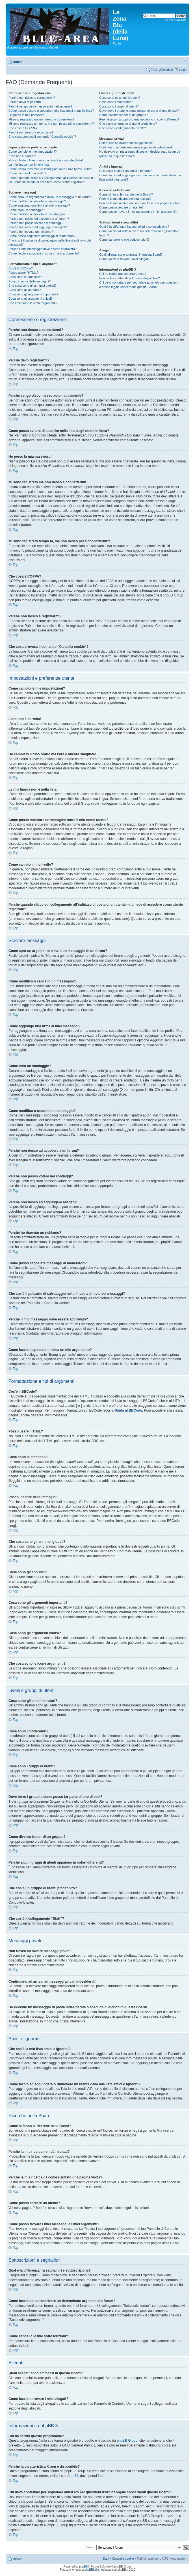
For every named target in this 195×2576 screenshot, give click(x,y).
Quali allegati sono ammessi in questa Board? (130, 254)
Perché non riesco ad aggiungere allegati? (37, 227)
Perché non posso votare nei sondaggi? (35, 223)
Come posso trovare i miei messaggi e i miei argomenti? (138, 211)
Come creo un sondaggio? (26, 210)
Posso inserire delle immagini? (29, 281)
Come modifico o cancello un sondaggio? (36, 214)
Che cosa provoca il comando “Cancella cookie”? (42, 136)
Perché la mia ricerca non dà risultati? (125, 198)
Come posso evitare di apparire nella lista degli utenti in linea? (51, 110)
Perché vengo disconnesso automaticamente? (40, 106)
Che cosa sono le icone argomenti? (32, 303)
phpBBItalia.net (94, 2569)
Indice (17, 61)
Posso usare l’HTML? (23, 272)
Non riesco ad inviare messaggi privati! (126, 142)
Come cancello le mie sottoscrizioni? (124, 239)
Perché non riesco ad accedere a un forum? (38, 218)
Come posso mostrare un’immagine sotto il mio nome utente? (50, 169)
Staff (106, 2558)
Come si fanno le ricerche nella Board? (126, 194)
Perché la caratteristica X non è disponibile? (129, 278)
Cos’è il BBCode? (20, 268)
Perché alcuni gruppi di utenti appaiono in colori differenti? (139, 119)
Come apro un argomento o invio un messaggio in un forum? (50, 197)
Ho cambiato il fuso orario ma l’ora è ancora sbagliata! (45, 160)
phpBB (83, 2566)
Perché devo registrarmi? (25, 102)
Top (15, 349)
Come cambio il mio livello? (27, 173)
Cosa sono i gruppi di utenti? (118, 106)
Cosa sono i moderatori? (116, 102)
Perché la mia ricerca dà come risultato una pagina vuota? (139, 203)
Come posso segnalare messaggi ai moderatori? (41, 236)
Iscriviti (168, 69)
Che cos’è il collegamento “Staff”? (122, 128)
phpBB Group (127, 2441)
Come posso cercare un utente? (121, 207)
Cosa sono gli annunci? (24, 289)
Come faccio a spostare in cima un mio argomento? (43, 253)
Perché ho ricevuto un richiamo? (30, 231)
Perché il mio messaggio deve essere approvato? (42, 249)
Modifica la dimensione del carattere (182, 60)
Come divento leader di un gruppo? (123, 115)
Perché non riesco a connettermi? (31, 97)
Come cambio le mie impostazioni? (32, 151)
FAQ (154, 69)
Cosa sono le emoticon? (25, 276)
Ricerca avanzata (174, 20)
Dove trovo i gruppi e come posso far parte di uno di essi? (139, 110)
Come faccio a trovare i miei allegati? (124, 259)
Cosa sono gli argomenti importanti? (33, 294)
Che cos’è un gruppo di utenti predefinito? (128, 123)
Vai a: (90, 2547)
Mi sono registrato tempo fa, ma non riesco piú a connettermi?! (51, 123)
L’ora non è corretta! (22, 156)
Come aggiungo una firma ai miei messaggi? (39, 205)
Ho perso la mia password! (26, 115)
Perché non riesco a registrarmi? (30, 132)
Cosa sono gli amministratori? (119, 97)
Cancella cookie (123, 2558)
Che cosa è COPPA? (23, 128)
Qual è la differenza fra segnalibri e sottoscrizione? (134, 226)
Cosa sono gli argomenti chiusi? (30, 298)
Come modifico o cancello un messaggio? (37, 201)
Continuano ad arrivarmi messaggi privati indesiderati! (136, 147)
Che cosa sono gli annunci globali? (32, 285)
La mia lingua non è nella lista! (29, 164)
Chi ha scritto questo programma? (122, 273)
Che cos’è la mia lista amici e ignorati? (125, 170)
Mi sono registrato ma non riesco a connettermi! (41, 119)
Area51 (72, 2476)
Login (183, 69)
